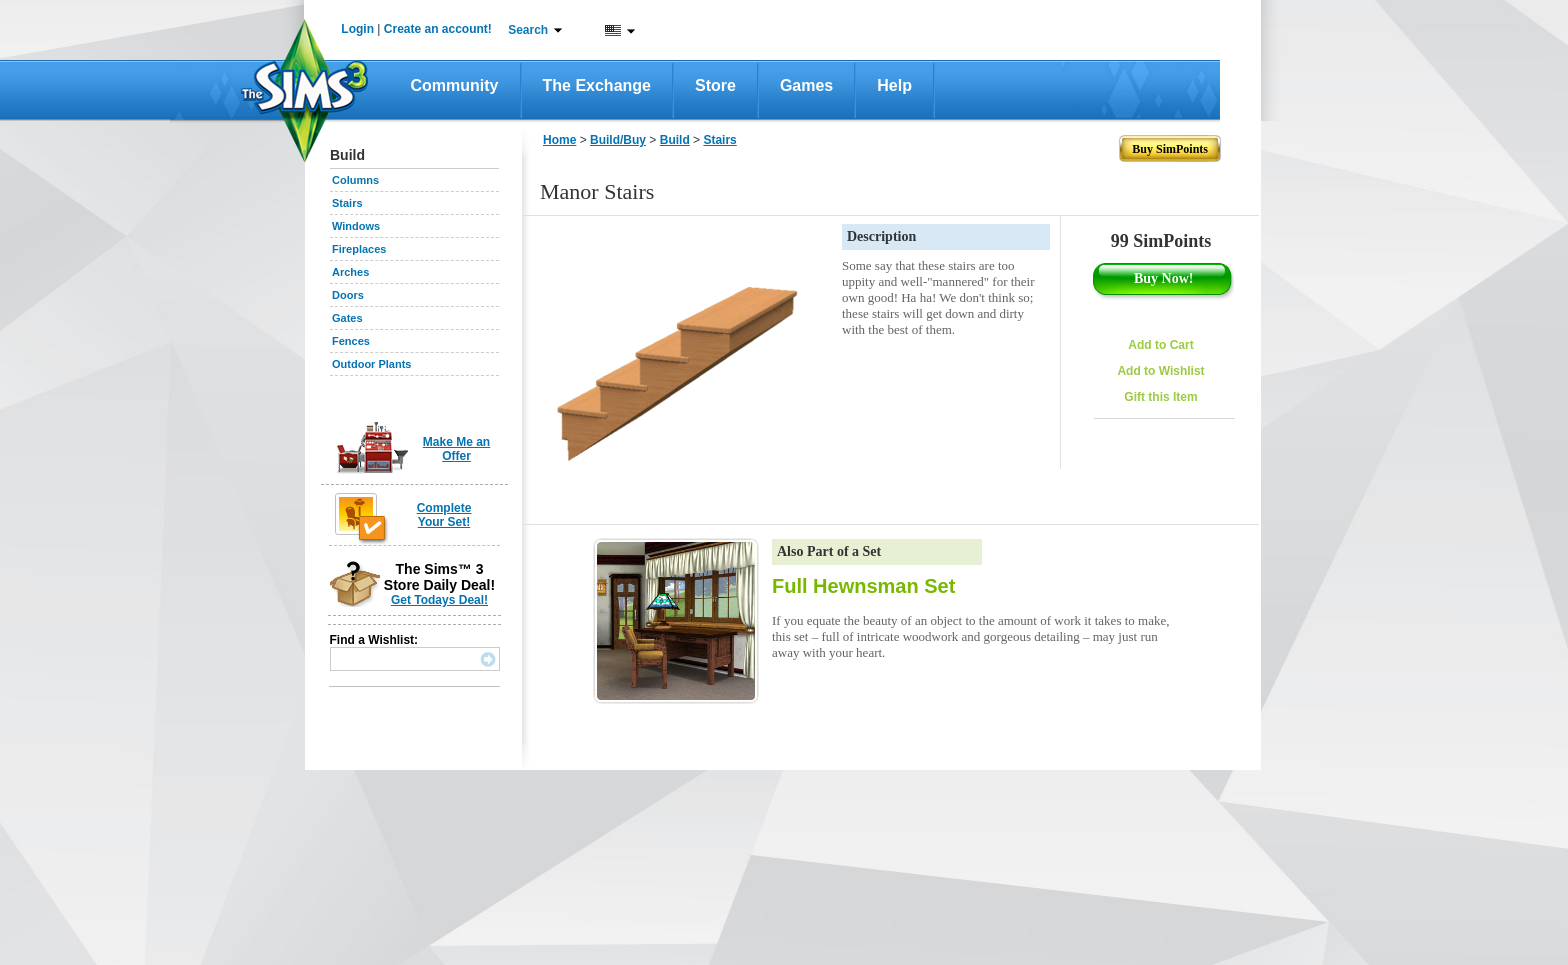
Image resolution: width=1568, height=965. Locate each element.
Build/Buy (618, 140)
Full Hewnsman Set (863, 586)
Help (894, 85)
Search (528, 30)
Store (715, 85)
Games (806, 85)
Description (881, 236)
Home (559, 140)
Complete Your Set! (444, 515)
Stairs (347, 203)
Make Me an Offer (456, 449)
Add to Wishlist (1160, 371)
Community (455, 85)
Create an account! (438, 29)
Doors (348, 295)
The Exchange (597, 85)
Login (357, 29)
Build (675, 140)
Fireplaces (359, 249)
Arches (350, 272)
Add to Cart (1160, 345)
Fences (351, 341)
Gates (347, 318)
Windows (356, 226)
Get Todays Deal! (439, 600)
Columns (355, 180)
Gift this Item (1160, 397)
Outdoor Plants (371, 364)
